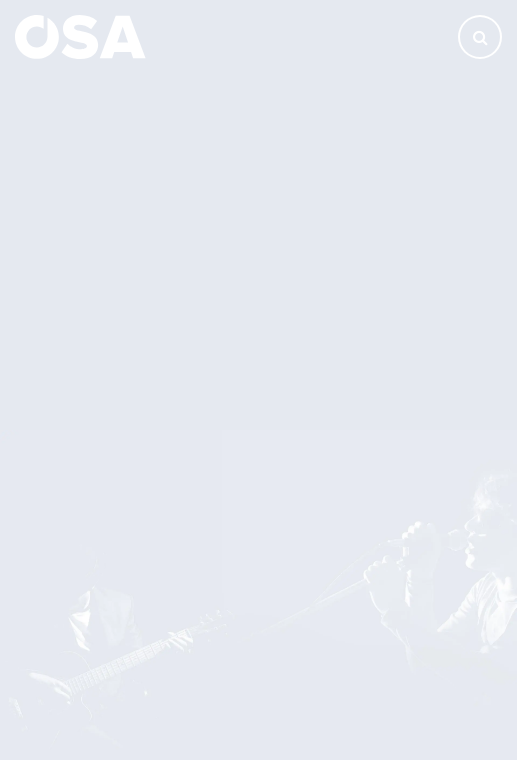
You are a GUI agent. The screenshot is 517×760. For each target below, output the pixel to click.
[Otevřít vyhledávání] (480, 37)
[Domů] (80, 36)
